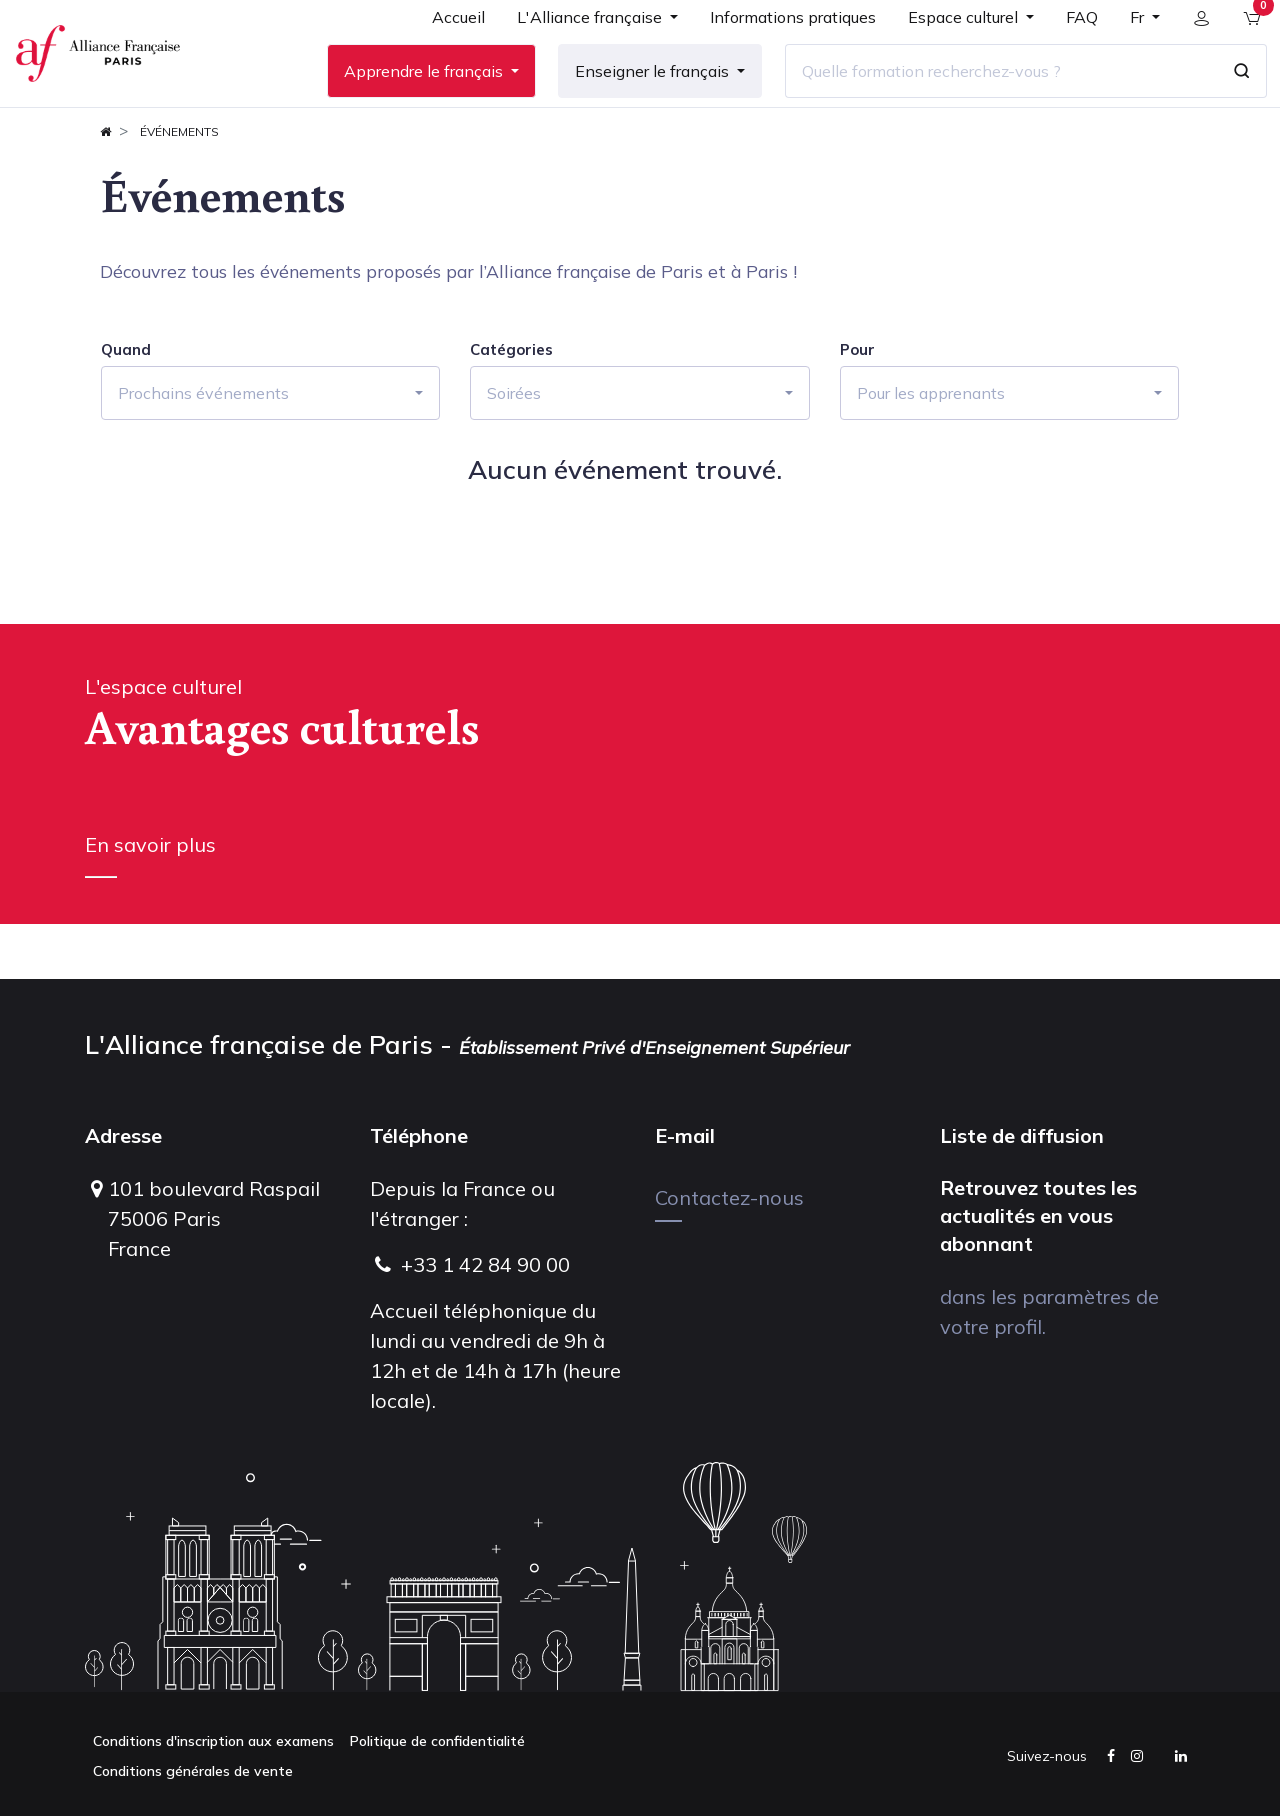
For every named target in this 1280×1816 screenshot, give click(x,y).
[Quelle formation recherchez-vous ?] (987, 99)
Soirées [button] (514, 448)
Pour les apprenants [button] (931, 448)
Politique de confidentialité (437, 1741)
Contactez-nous (729, 1197)
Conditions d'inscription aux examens (213, 1741)
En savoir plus (150, 899)
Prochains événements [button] (203, 448)
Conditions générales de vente (193, 1771)
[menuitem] (444, 52)
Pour (857, 405)
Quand (126, 405)
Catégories (511, 405)
